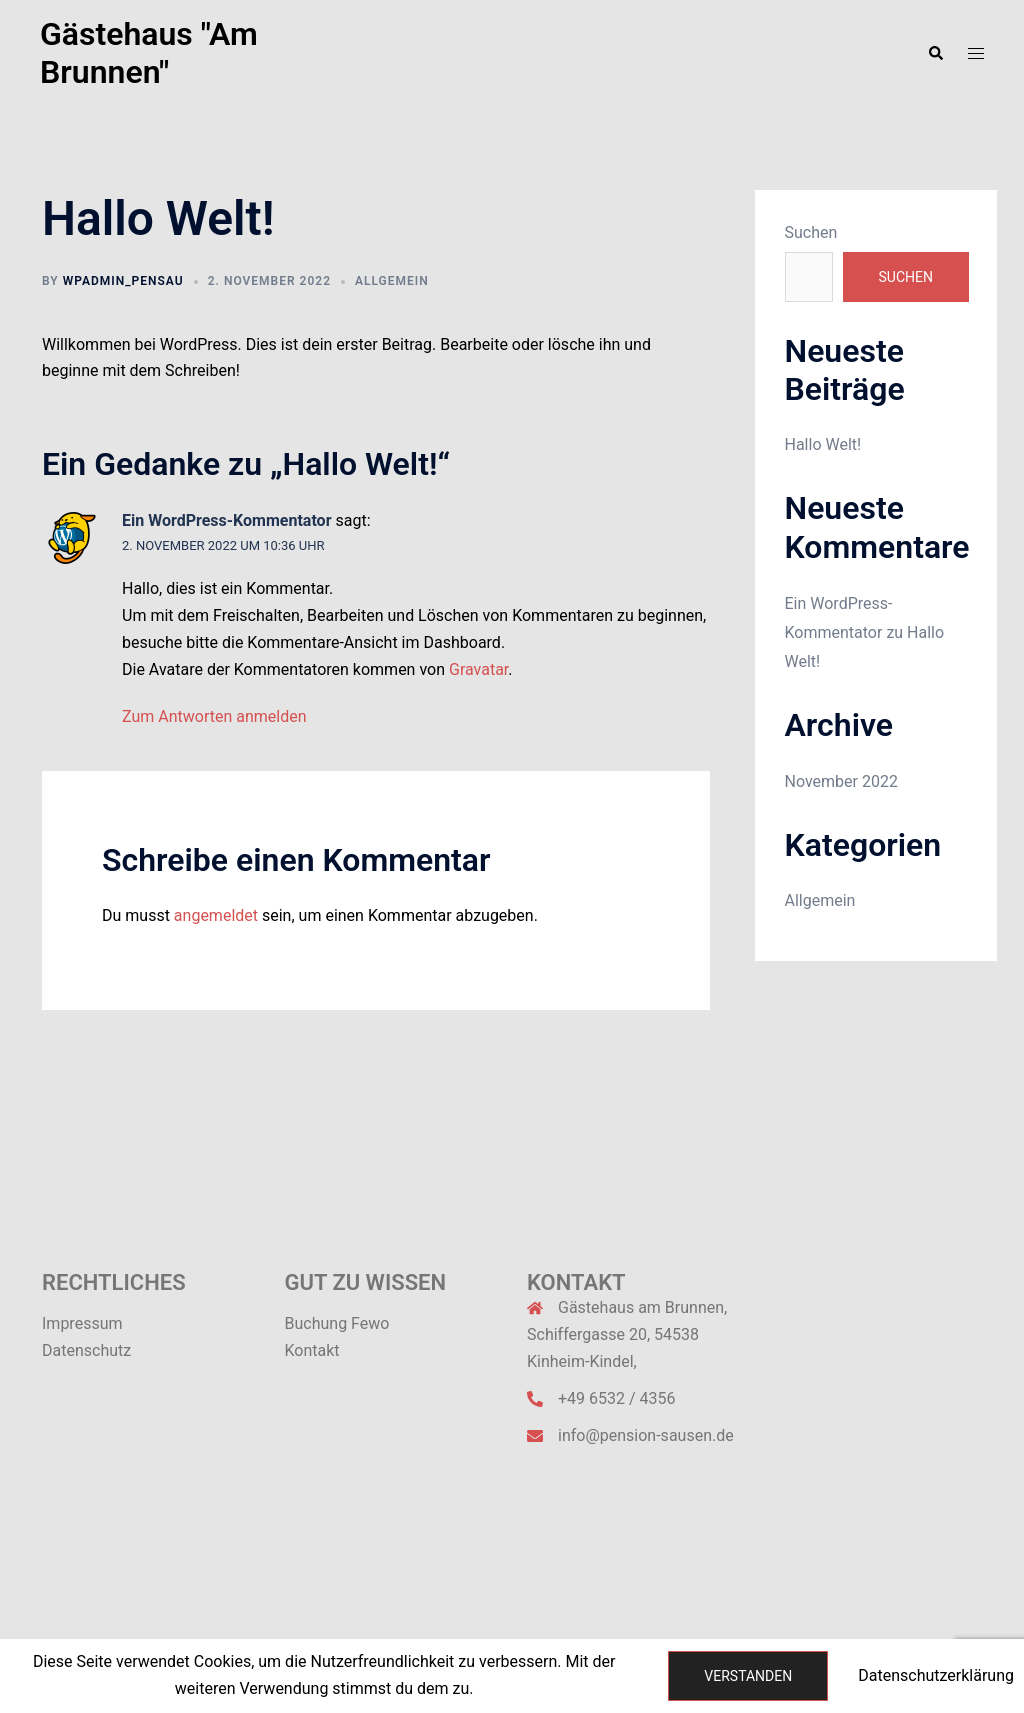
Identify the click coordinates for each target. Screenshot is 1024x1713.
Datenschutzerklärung (936, 1675)
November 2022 (841, 781)
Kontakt (312, 1350)
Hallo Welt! (823, 444)
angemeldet (216, 915)
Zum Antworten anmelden (214, 716)
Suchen (811, 232)
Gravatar (478, 669)
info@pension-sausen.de (646, 1435)
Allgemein (392, 281)
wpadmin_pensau (123, 281)
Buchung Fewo (337, 1323)
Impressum (82, 1323)
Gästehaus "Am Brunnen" (149, 53)
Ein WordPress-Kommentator (227, 520)
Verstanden (748, 1676)
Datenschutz (86, 1350)
